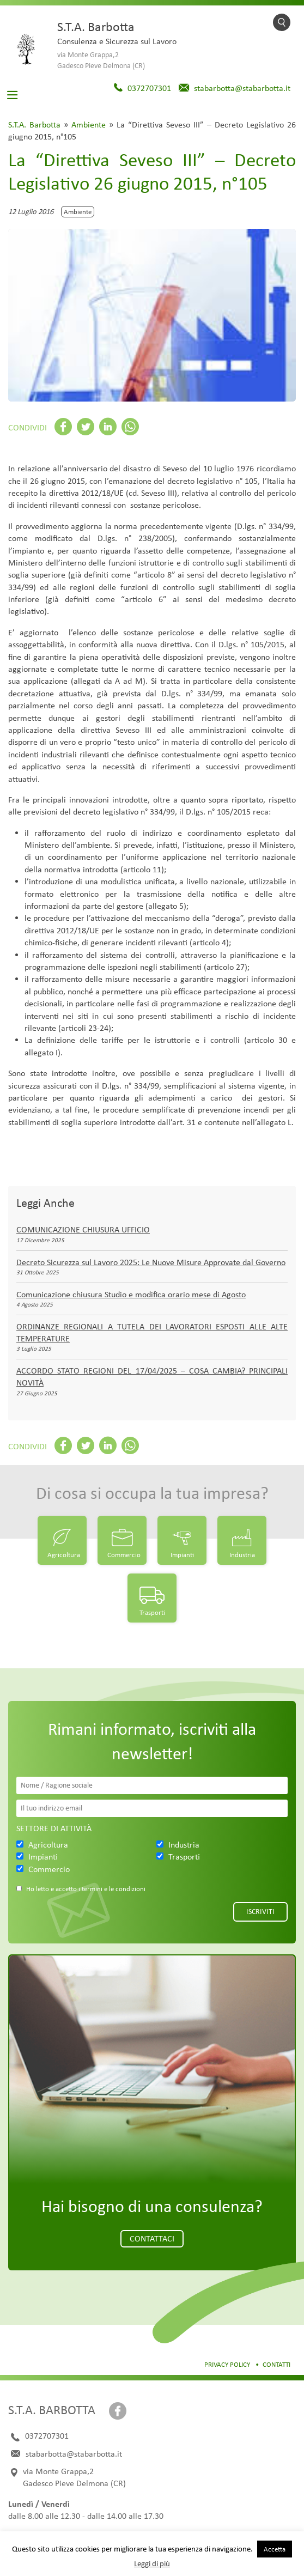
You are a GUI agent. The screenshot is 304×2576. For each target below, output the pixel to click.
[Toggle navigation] (12, 95)
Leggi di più (152, 2563)
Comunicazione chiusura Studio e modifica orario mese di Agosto (131, 1294)
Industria (242, 1555)
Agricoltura (63, 1555)
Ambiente (88, 124)
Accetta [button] (274, 2549)
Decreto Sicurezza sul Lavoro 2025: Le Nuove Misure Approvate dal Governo (150, 1262)
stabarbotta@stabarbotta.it (242, 88)
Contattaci (152, 2238)
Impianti (182, 1555)
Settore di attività (54, 1828)
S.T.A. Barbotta (34, 124)
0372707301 (149, 88)
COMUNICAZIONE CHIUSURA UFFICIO (83, 1229)
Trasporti (152, 1612)
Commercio (124, 1555)
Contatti (276, 2364)
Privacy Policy (227, 2364)
